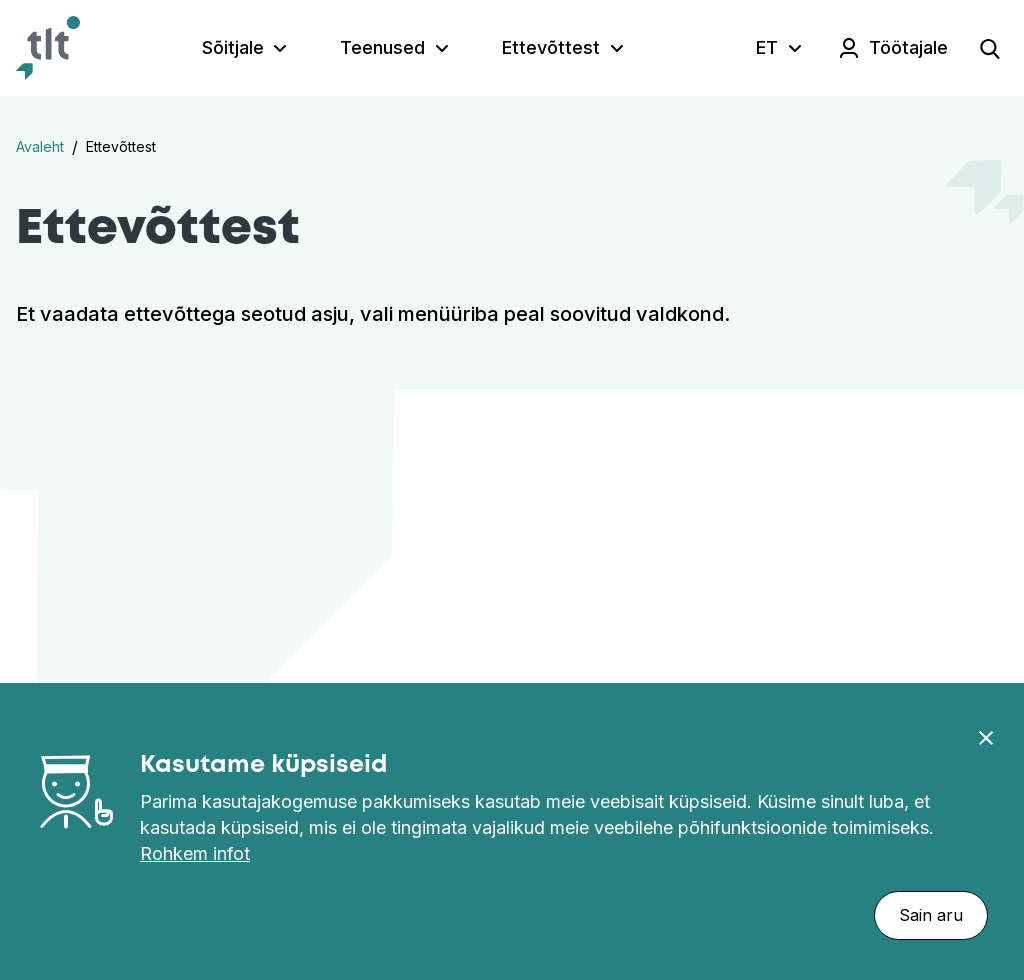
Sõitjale (233, 47)
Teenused (382, 47)
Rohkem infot (195, 853)
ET (767, 47)
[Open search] (990, 48)
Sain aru (931, 915)
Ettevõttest (551, 47)
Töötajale (908, 47)
